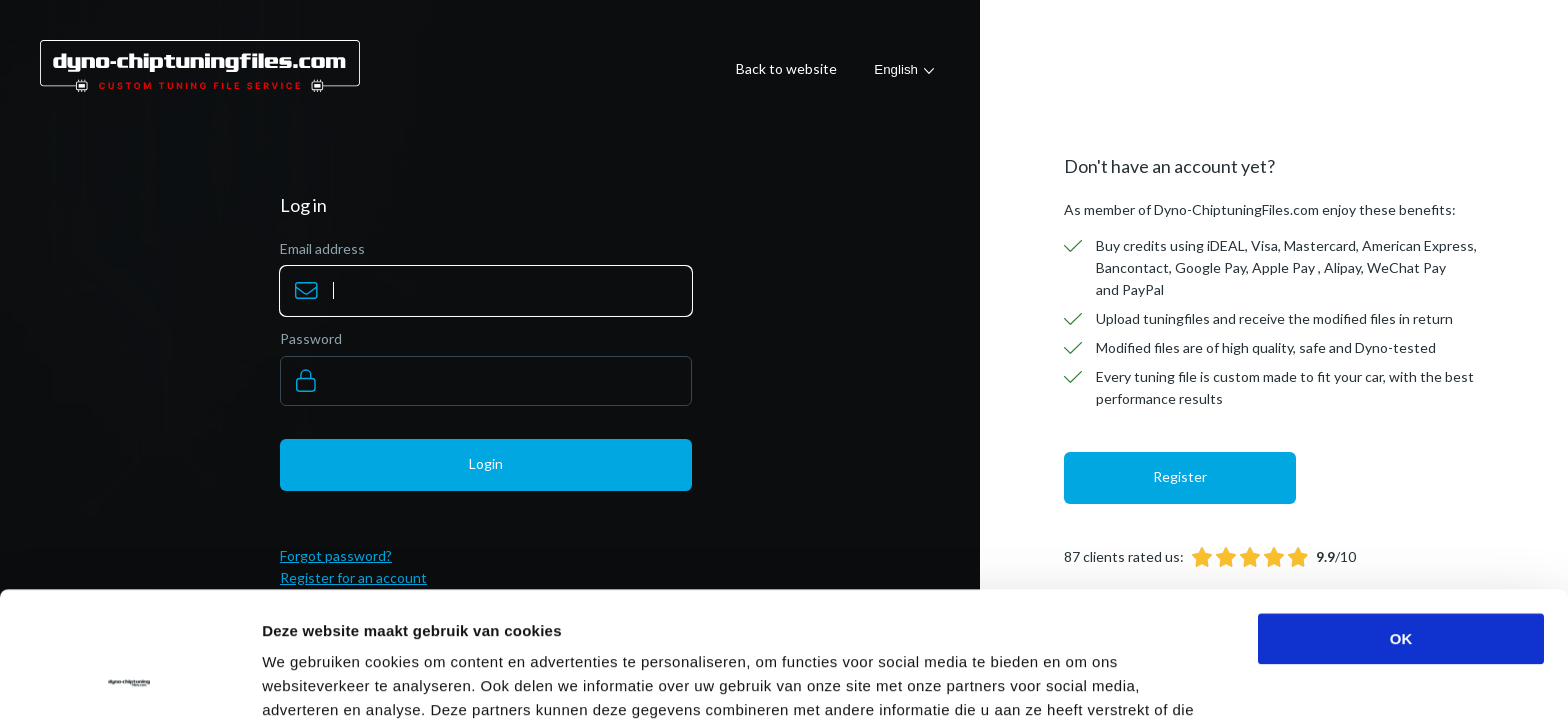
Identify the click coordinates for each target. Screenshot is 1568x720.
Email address (322, 248)
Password (311, 338)
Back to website (786, 68)
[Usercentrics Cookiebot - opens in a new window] (129, 681)
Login (486, 463)
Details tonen (1080, 680)
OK (1401, 520)
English (896, 69)
